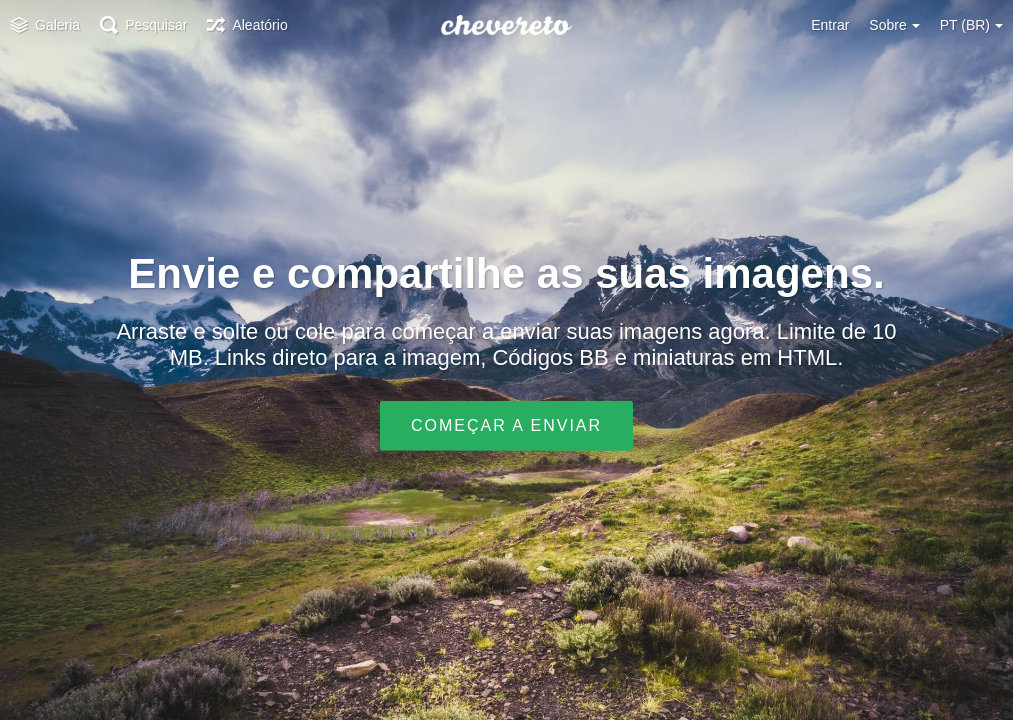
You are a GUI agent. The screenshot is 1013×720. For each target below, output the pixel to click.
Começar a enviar (506, 425)
